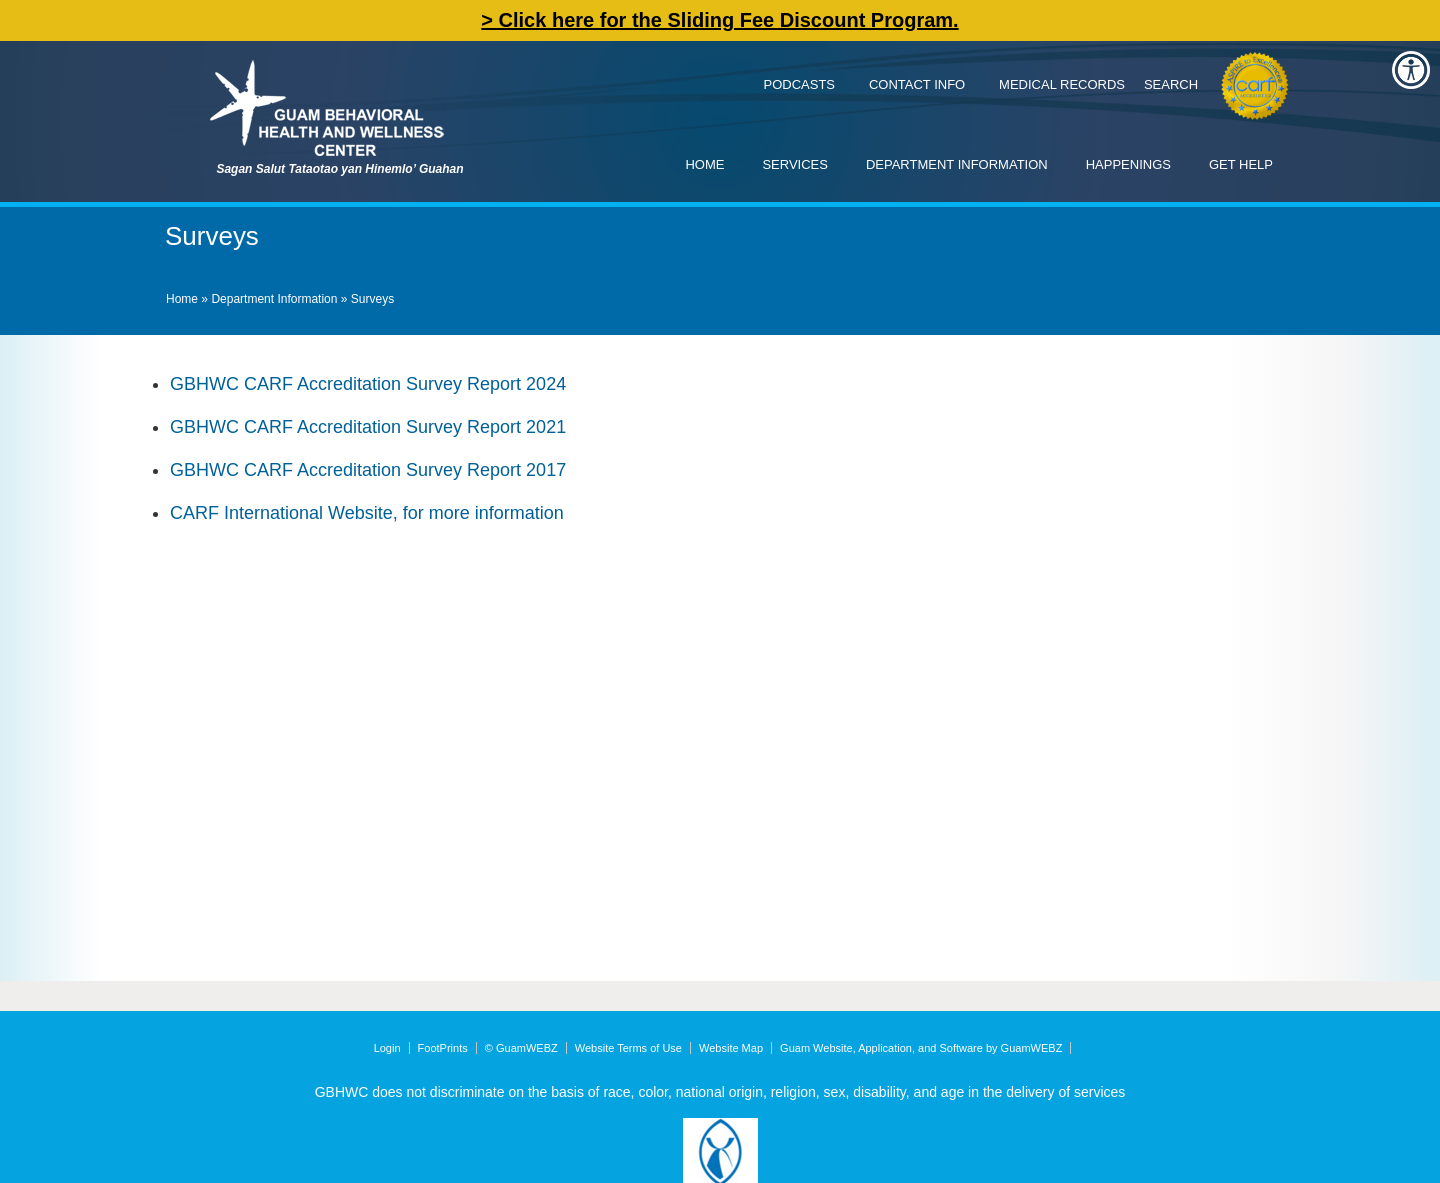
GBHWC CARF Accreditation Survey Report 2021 (368, 427)
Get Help (1241, 164)
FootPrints (443, 1048)
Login (387, 1048)
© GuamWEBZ (521, 1048)
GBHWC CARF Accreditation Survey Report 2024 (368, 384)
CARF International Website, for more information (367, 513)
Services (795, 164)
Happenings (1128, 164)
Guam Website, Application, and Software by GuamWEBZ (921, 1048)
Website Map (731, 1048)
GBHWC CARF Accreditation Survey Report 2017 (368, 470)
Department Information (957, 164)
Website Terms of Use (628, 1048)
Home (704, 164)
